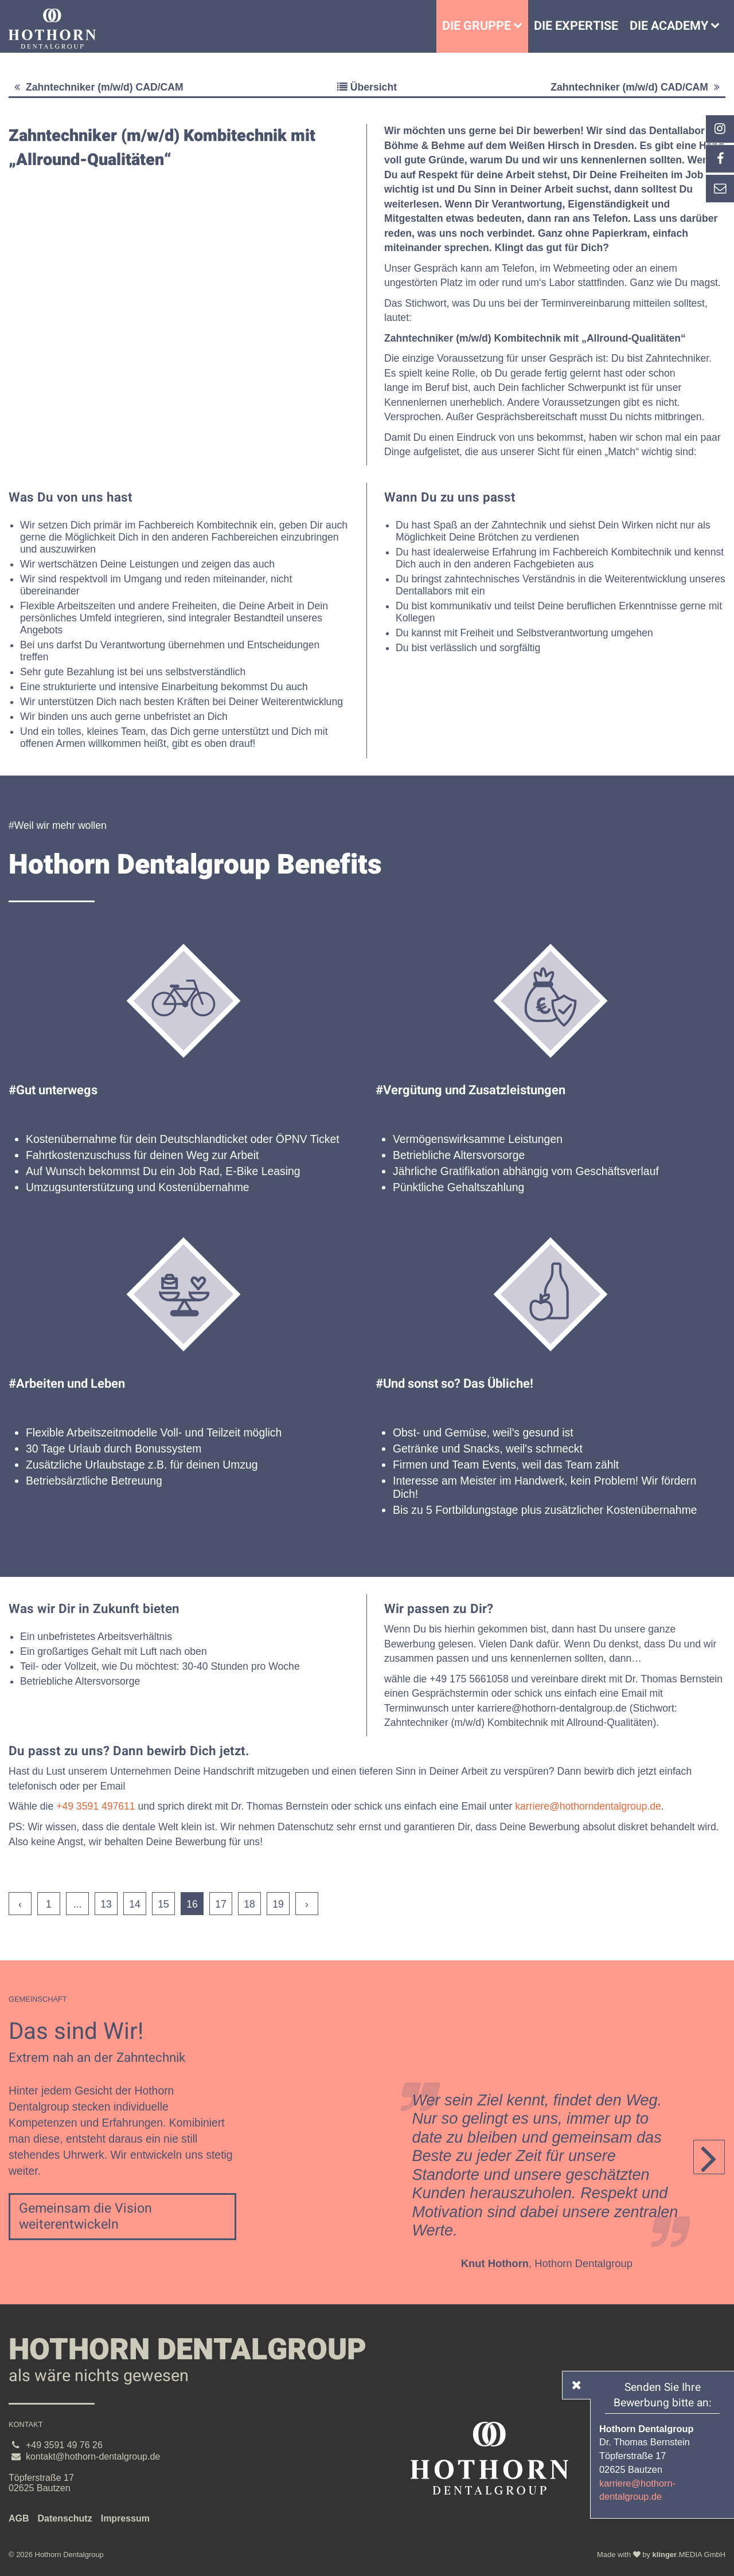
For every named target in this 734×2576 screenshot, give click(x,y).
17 (221, 1904)
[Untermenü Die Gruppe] (520, 26)
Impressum (125, 2518)
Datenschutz (65, 2518)
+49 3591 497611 (95, 1806)
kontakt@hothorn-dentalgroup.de (93, 2456)
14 (134, 1904)
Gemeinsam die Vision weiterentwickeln (85, 2216)
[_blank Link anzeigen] (719, 129)
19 (278, 1904)
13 (106, 1904)
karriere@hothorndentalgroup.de (588, 1806)
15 (163, 1904)
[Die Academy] (717, 26)
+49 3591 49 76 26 (64, 2445)
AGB (19, 2518)
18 (249, 1904)
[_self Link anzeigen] (719, 158)
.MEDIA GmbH (689, 2554)
